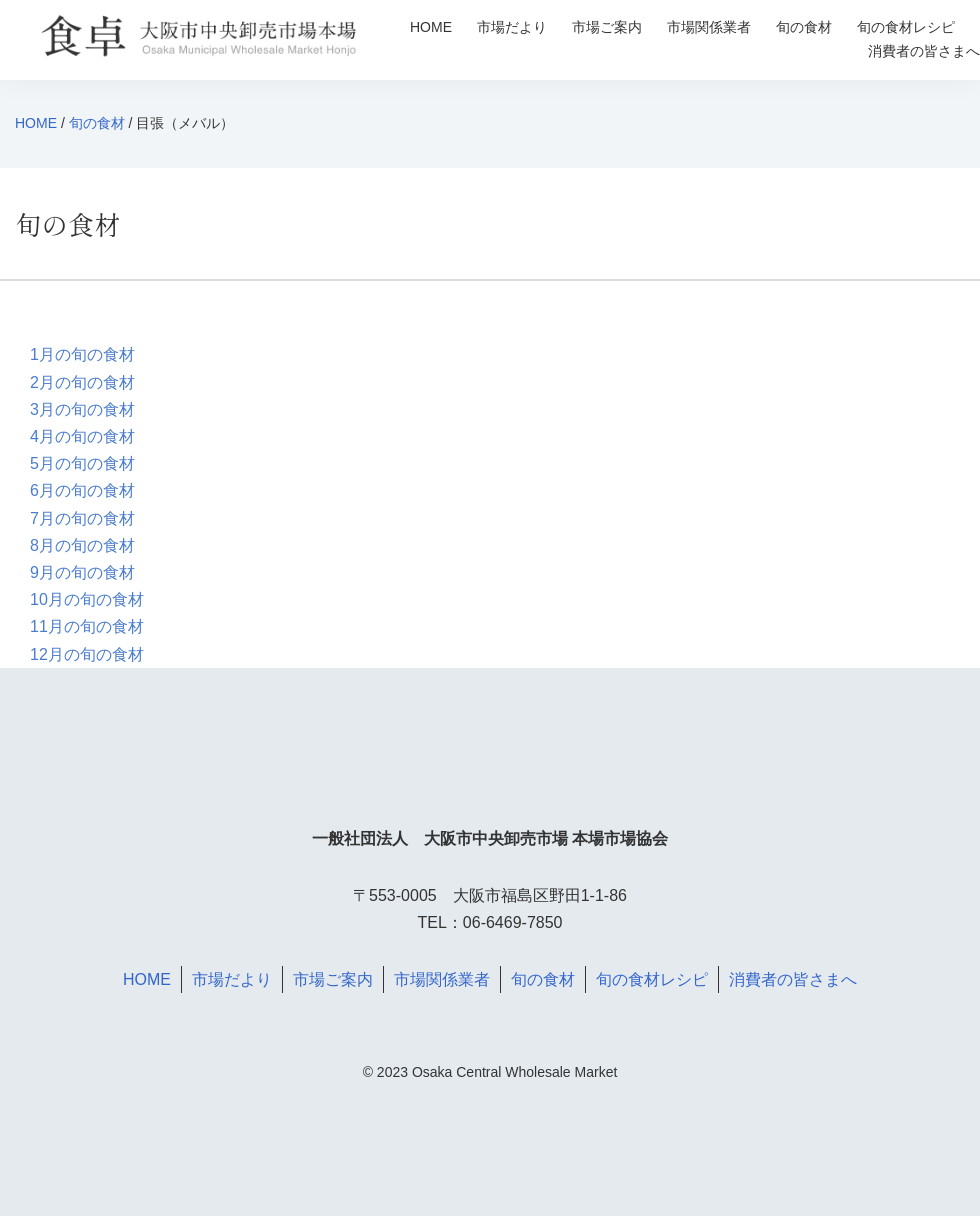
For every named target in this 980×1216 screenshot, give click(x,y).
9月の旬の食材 (82, 572)
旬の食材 (804, 27)
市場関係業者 (709, 27)
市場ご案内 (607, 27)
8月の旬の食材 (82, 545)
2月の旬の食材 (82, 382)
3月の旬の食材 (82, 409)
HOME (431, 27)
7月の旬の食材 (82, 518)
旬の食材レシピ (906, 27)
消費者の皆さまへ (924, 51)
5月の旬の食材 (82, 463)
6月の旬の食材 (82, 490)
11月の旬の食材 (87, 626)
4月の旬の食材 (82, 436)
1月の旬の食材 (82, 354)
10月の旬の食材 (87, 599)
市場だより (512, 27)
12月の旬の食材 (87, 654)
